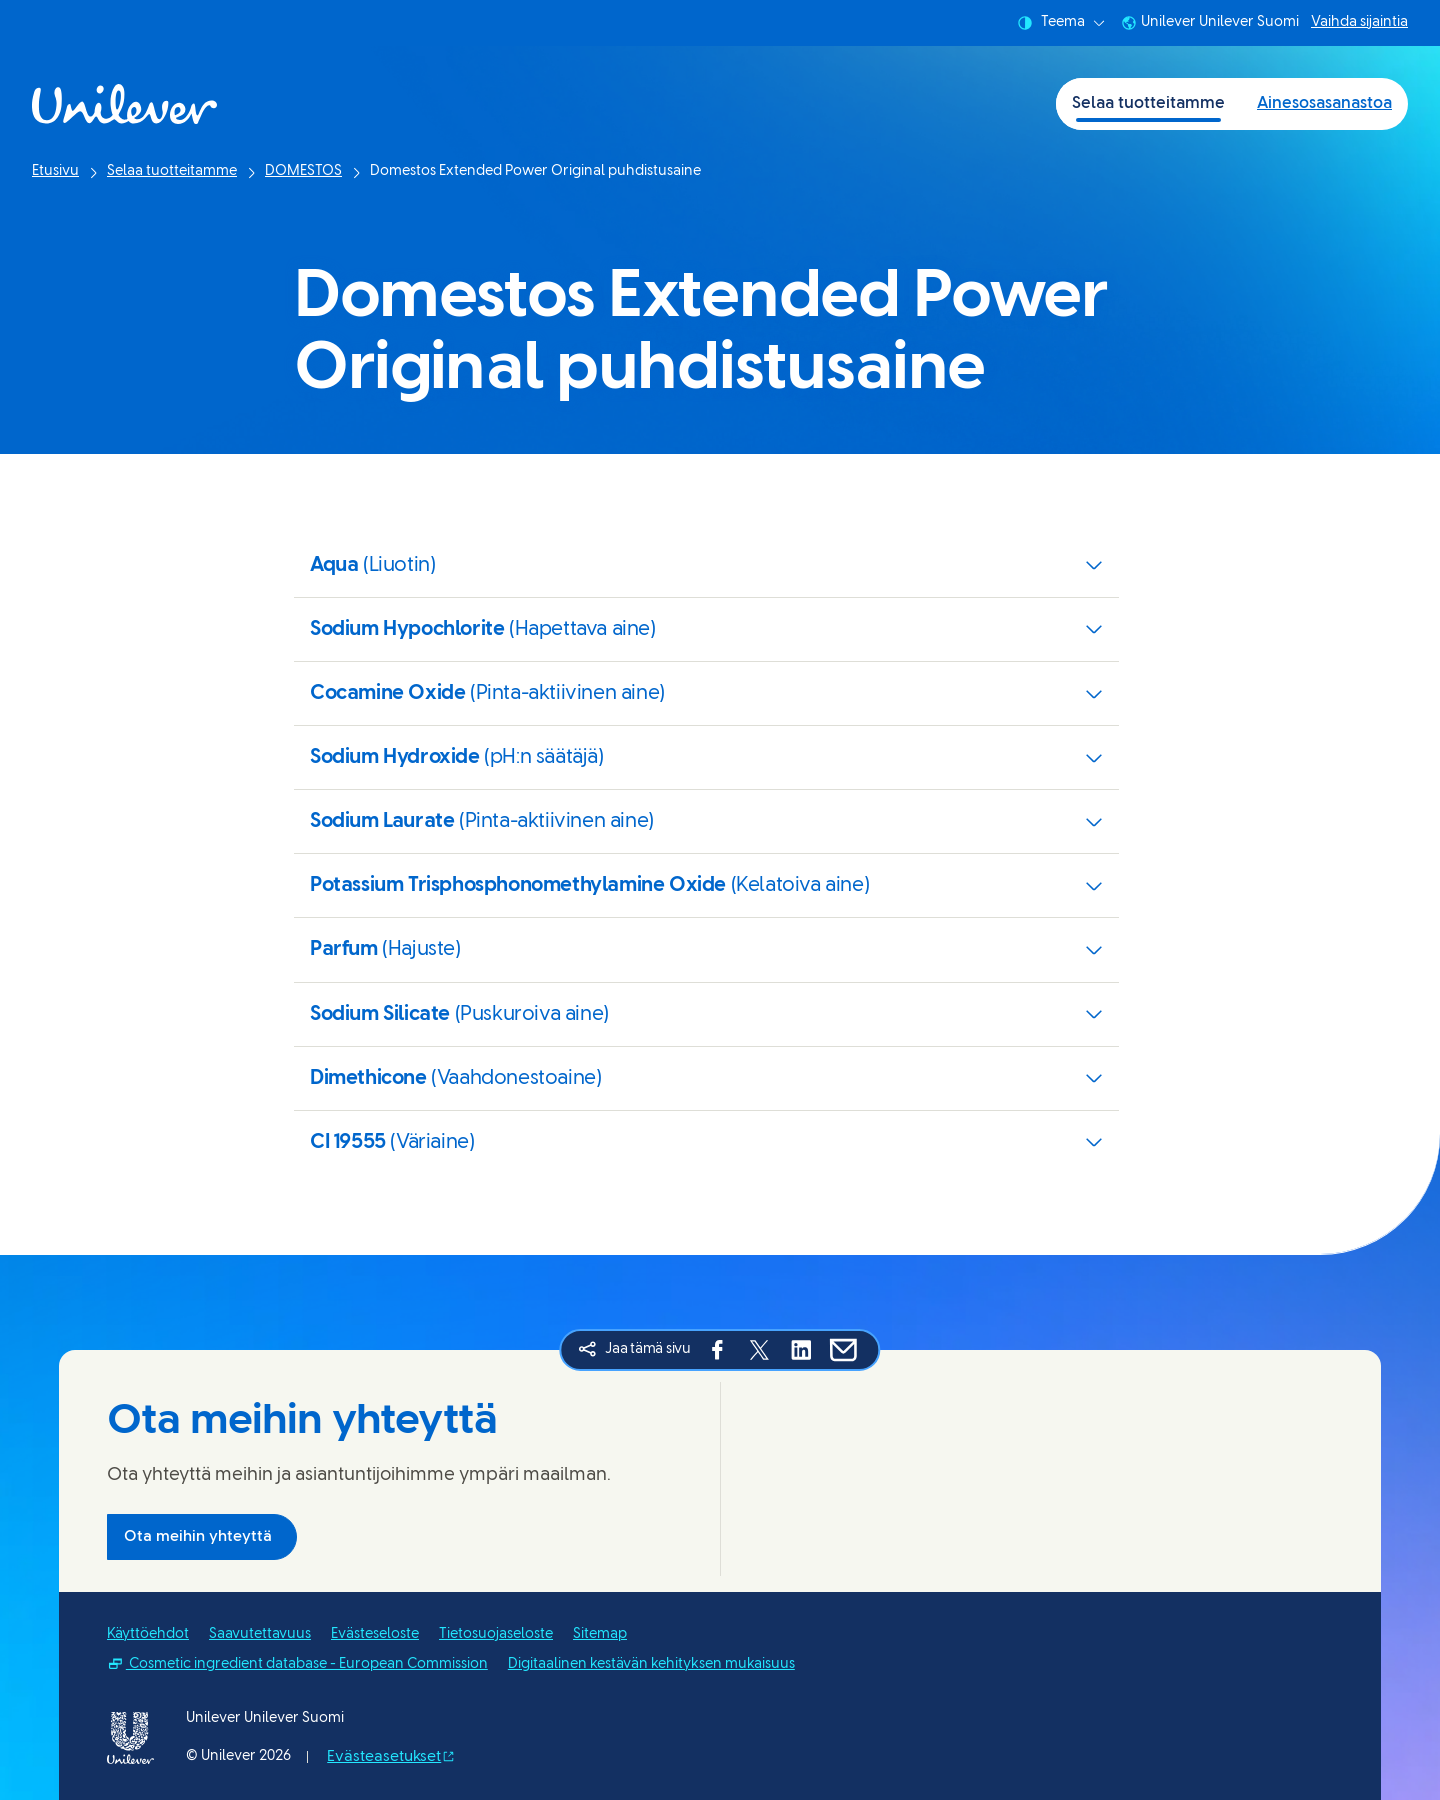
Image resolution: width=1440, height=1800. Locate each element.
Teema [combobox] (1061, 23)
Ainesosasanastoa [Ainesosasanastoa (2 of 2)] (1324, 103)
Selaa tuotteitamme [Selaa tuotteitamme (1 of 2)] (1148, 103)
